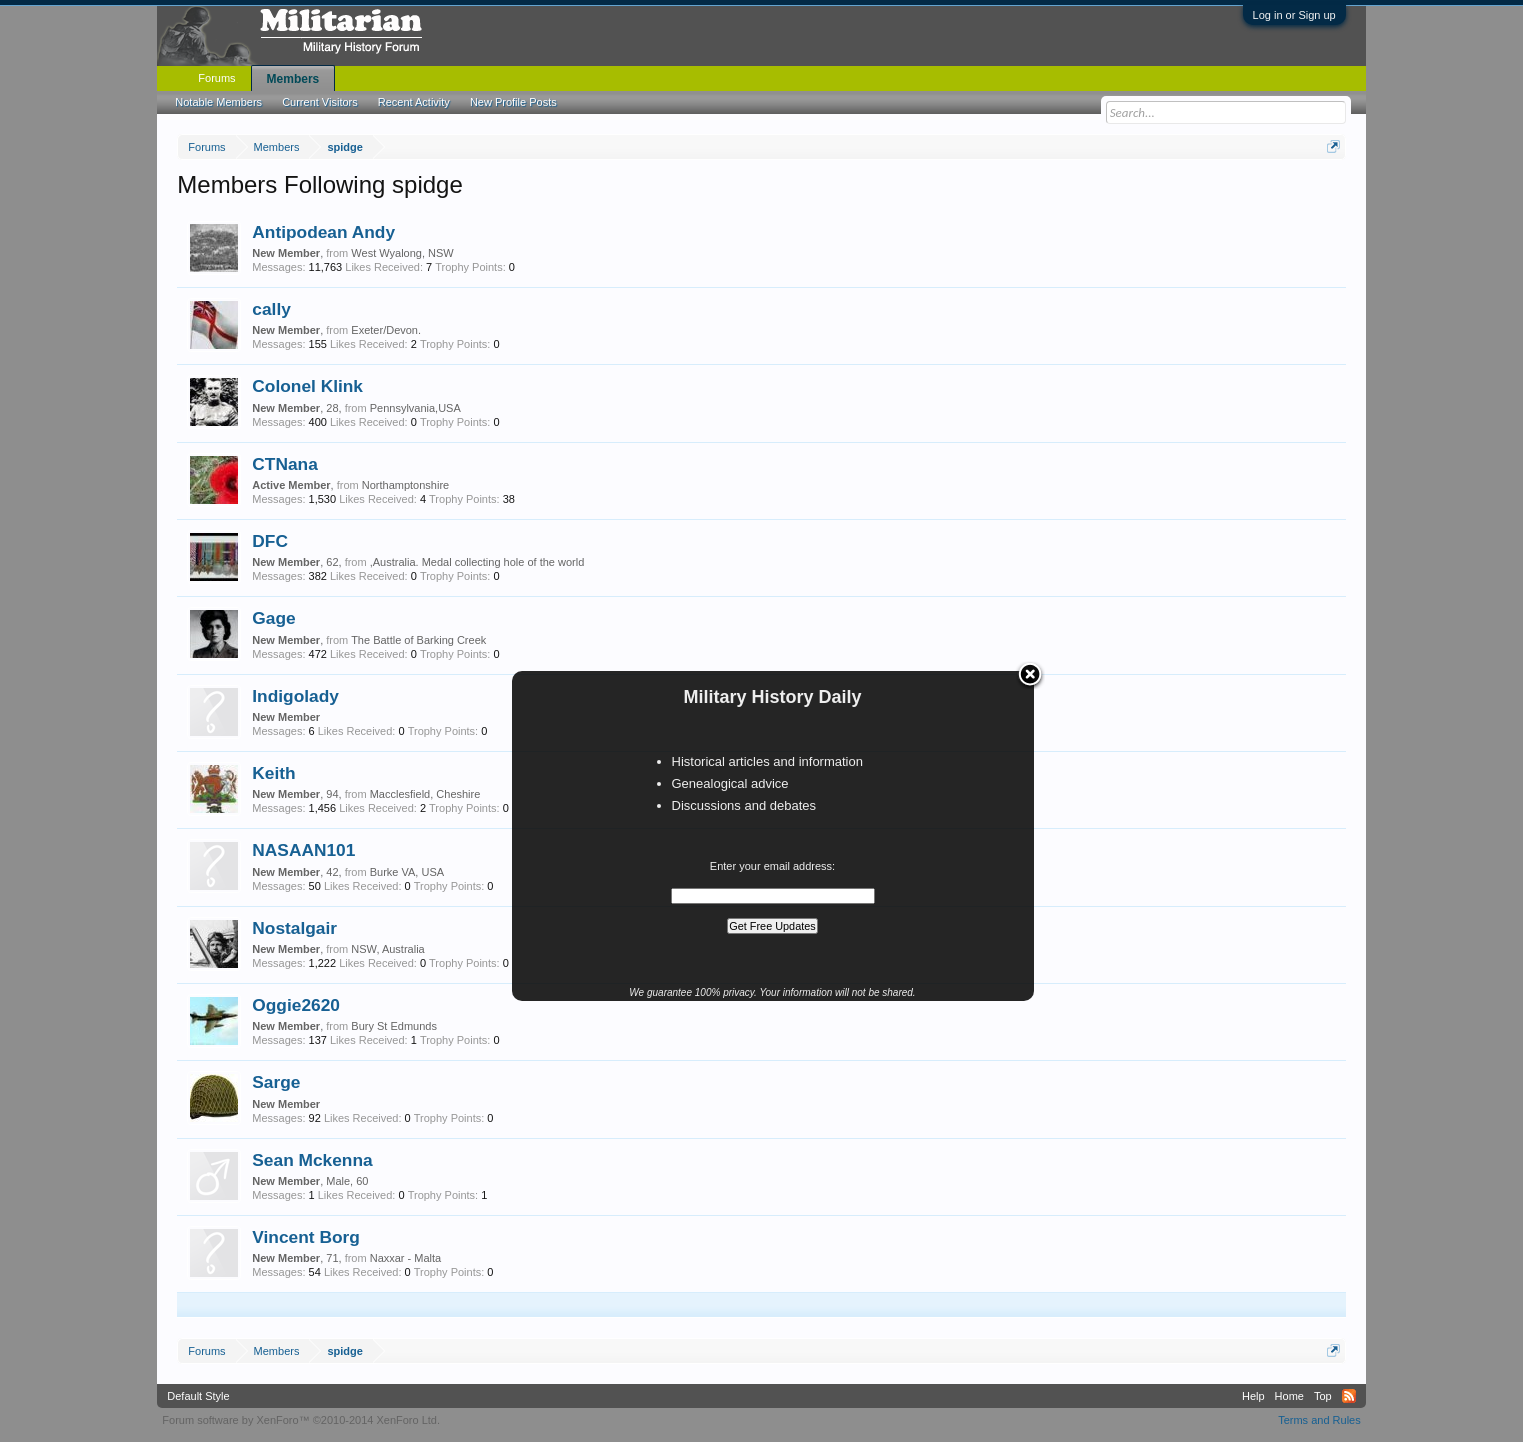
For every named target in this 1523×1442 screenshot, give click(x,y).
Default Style (198, 1396)
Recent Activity (414, 102)
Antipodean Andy (323, 232)
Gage (273, 618)
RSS (1349, 1396)
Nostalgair (294, 928)
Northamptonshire (405, 485)
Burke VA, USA (407, 872)
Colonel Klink (307, 386)
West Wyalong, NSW (402, 253)
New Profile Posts (513, 102)
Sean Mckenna (312, 1160)
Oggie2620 (296, 1005)
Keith (273, 773)
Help (1253, 1396)
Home (1289, 1396)
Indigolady (295, 696)
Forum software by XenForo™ (301, 1420)
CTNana (284, 464)
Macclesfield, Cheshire (425, 794)
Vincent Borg (306, 1237)
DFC (270, 541)
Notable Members (218, 102)
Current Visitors (320, 102)
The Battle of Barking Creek (418, 640)
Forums (216, 78)
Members (293, 79)
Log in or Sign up (1294, 15)
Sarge (276, 1082)
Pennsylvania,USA (415, 408)
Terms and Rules (1319, 1420)
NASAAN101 (303, 850)
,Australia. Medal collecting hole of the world (477, 562)
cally (271, 309)
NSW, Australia (387, 949)
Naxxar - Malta (406, 1258)
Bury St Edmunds (394, 1026)
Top (1323, 1396)
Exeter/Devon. (386, 330)
